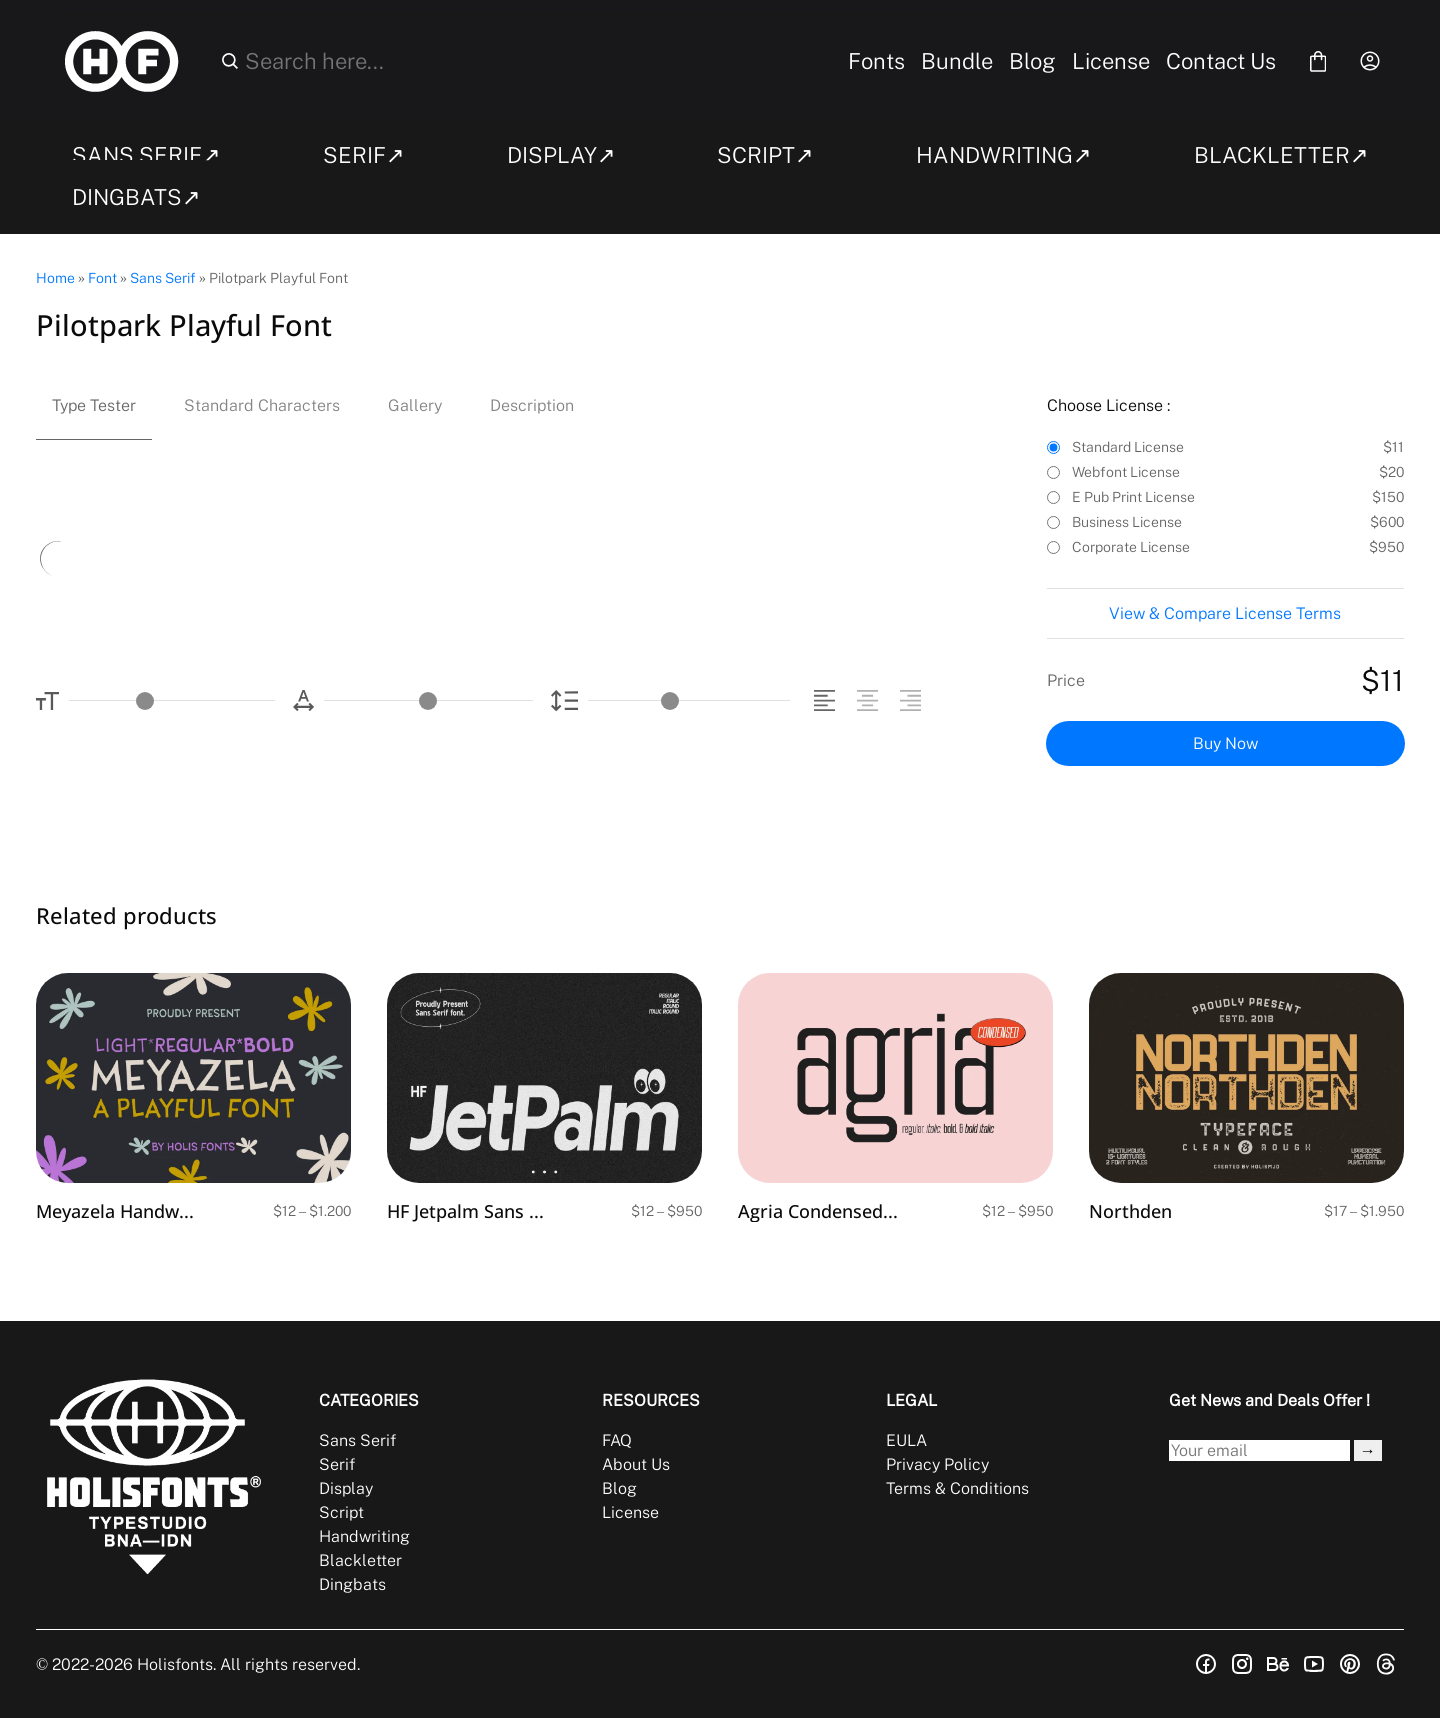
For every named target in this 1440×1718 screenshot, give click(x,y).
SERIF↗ (363, 155)
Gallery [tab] (415, 405)
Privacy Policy (937, 1464)
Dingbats (352, 1584)
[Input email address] (1259, 1450)
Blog (1032, 61)
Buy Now (1225, 743)
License (1111, 61)
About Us (636, 1464)
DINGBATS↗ (136, 197)
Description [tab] (532, 405)
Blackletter (360, 1560)
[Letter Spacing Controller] (428, 700)
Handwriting (364, 1536)
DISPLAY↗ (561, 155)
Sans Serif (163, 278)
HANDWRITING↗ (1003, 155)
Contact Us (1221, 61)
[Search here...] (531, 61)
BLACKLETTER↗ (1281, 155)
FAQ (617, 1440)
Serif (337, 1464)
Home (55, 278)
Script (341, 1512)
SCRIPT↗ (765, 155)
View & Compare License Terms (1225, 613)
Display (346, 1488)
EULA (906, 1440)
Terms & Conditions (957, 1488)
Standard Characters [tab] (262, 405)
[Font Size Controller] (172, 700)
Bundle (957, 61)
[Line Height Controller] (689, 700)
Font (102, 278)
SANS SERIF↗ (146, 155)
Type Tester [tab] (94, 405)
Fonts (876, 61)
